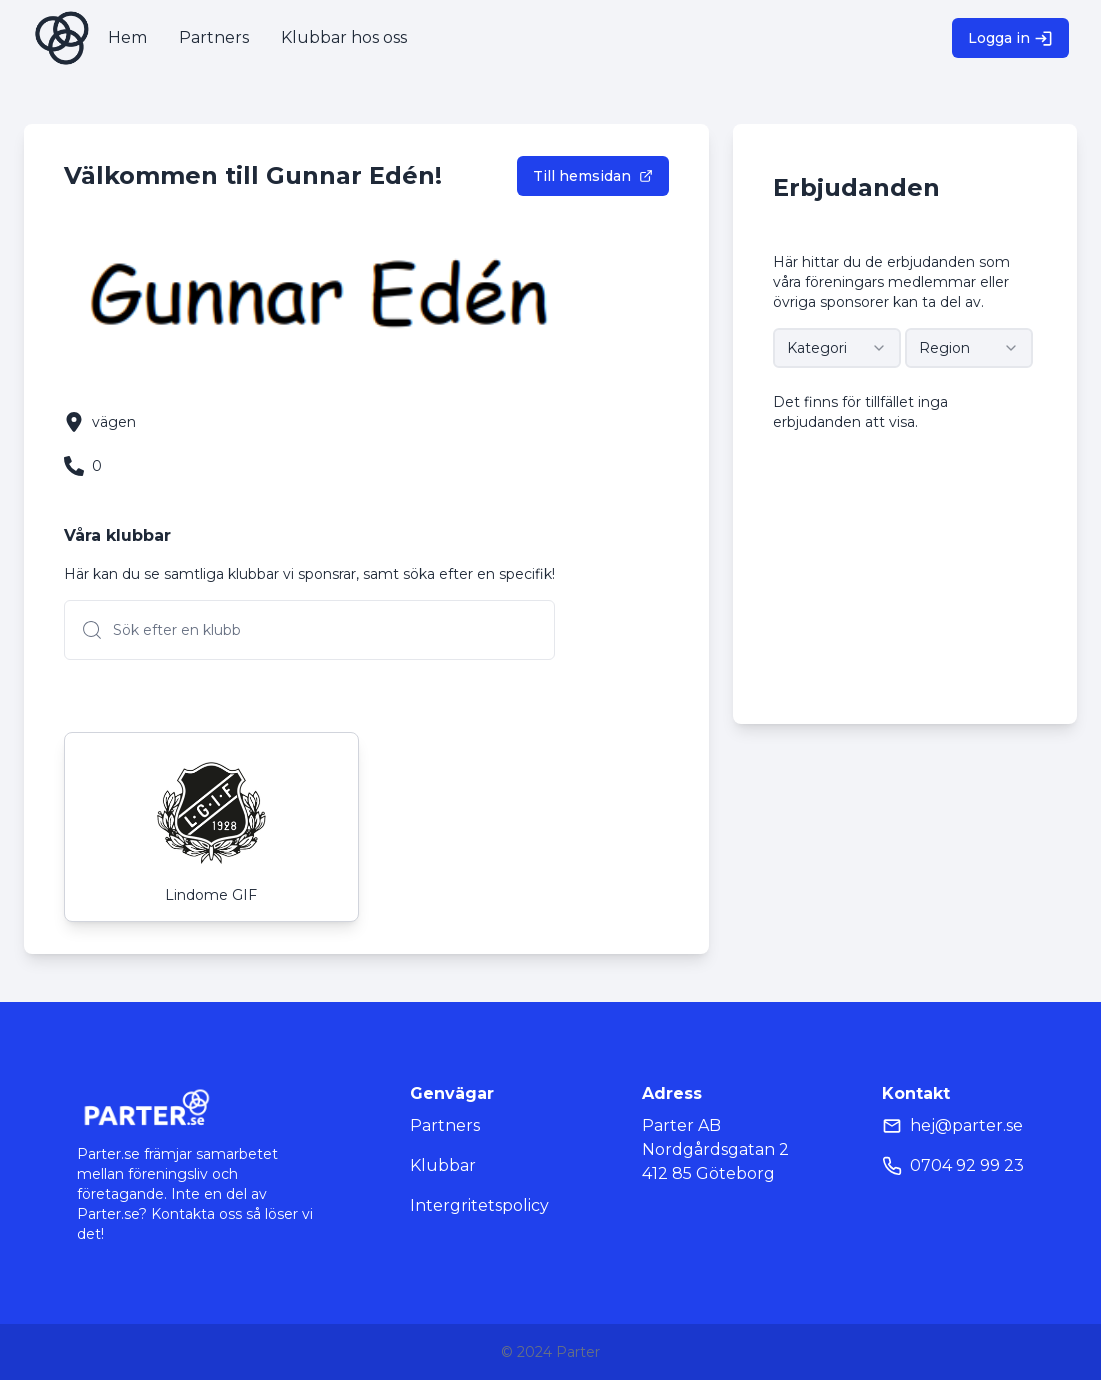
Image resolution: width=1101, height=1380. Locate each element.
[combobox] (837, 348)
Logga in (1010, 38)
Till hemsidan (593, 176)
